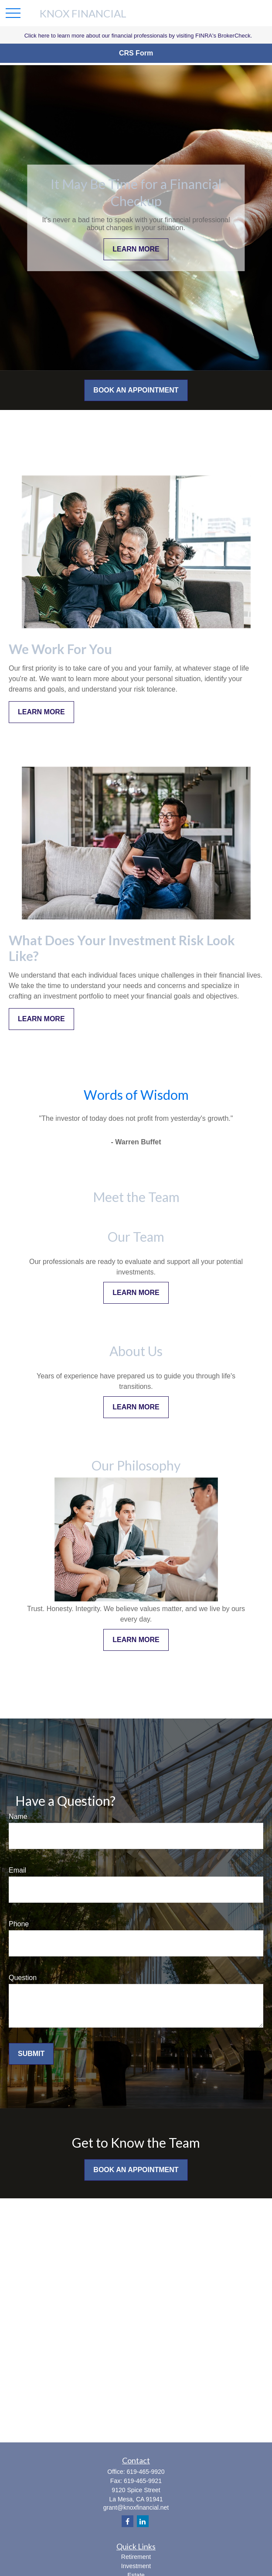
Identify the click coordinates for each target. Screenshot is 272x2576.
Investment (136, 2565)
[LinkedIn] (143, 2521)
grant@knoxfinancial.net (136, 2507)
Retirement (136, 2556)
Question (23, 1977)
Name (18, 1816)
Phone (19, 1924)
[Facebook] (127, 2521)
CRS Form (136, 53)
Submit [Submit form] (31, 2053)
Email (17, 1870)
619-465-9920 (145, 2471)
